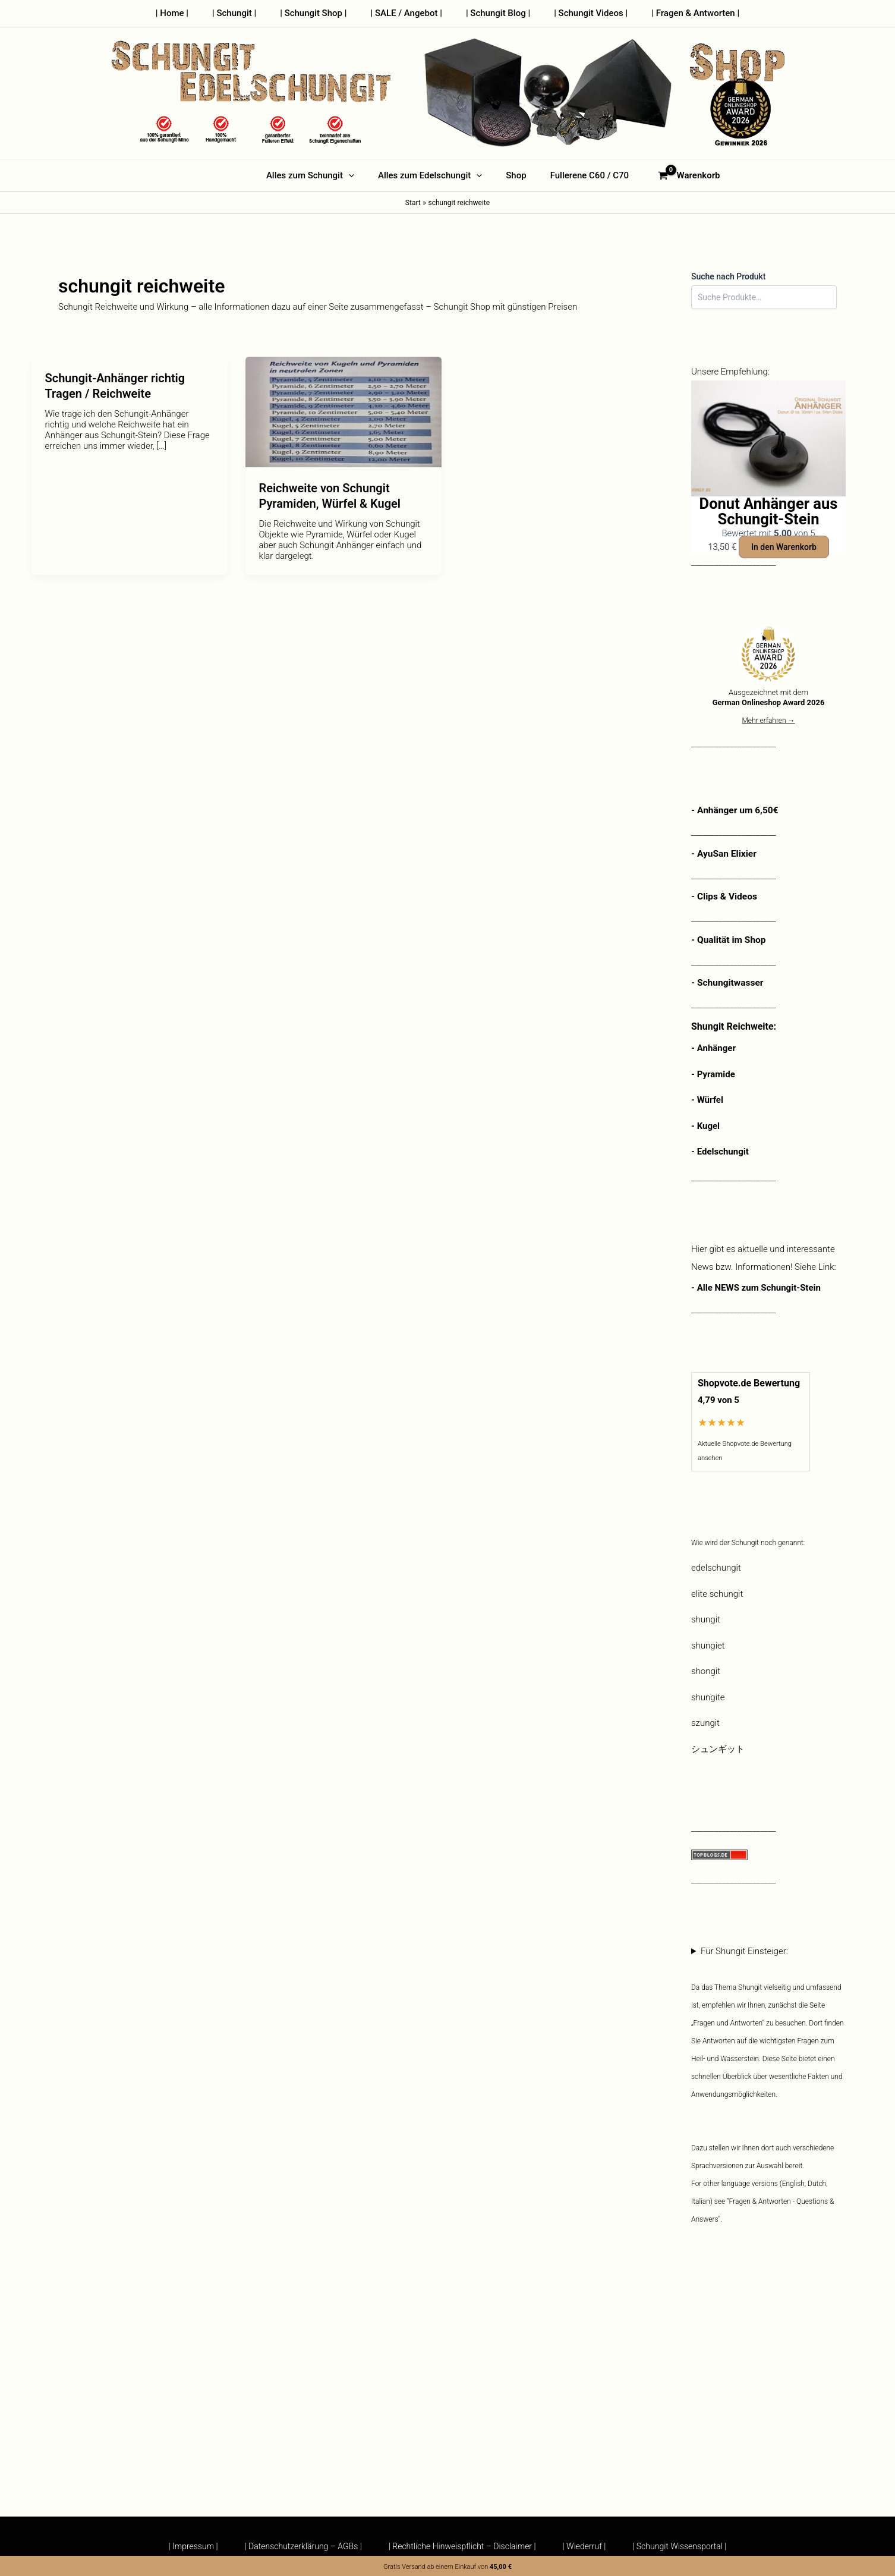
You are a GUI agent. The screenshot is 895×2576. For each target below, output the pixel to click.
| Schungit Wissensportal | (685, 2546)
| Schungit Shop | (319, 13)
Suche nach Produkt (728, 276)
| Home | (190, 13)
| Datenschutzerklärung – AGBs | (300, 2546)
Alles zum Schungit (319, 175)
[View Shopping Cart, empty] (678, 175)
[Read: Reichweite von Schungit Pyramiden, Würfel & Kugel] (343, 411)
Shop (513, 175)
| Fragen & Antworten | (677, 13)
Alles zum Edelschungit (433, 175)
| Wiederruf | (587, 2546)
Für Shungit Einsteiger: (767, 2086)
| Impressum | (187, 2546)
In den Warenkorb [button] (784, 547)
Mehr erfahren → (768, 720)
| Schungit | (246, 13)
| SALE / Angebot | (406, 13)
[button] (357, 175)
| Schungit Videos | (579, 13)
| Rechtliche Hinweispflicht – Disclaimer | (462, 2546)
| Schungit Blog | (492, 13)
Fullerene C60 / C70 (580, 175)
